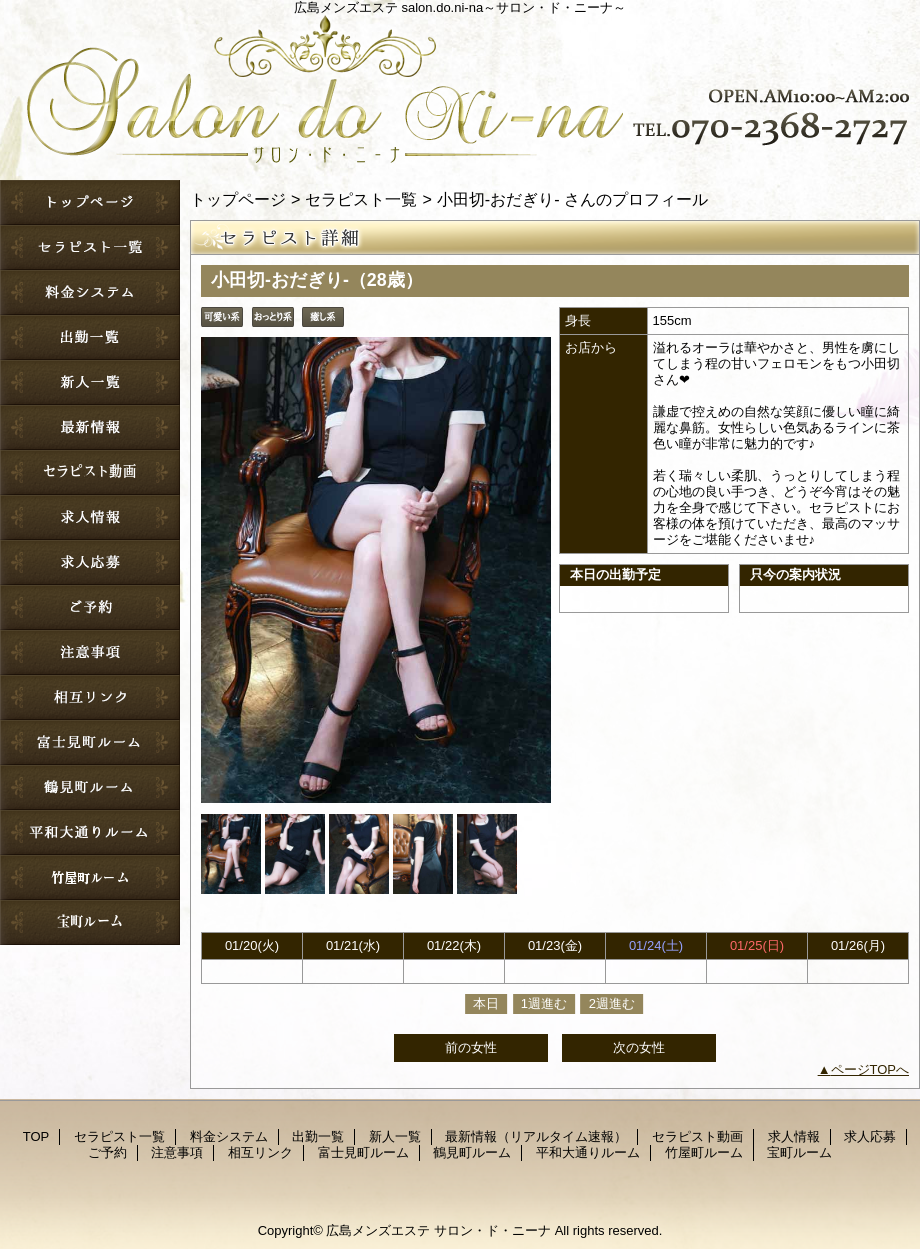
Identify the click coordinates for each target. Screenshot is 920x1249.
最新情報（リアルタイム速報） (90, 427)
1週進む (544, 1003)
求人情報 (90, 517)
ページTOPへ (870, 1069)
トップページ (238, 199)
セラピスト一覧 (90, 247)
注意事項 (90, 652)
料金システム (90, 292)
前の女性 (471, 1047)
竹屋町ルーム (90, 877)
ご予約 (90, 607)
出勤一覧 (90, 337)
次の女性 (639, 1047)
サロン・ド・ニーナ (460, 85)
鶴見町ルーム (90, 787)
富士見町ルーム (90, 742)
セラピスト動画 (90, 472)
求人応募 (90, 562)
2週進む (612, 1003)
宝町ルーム (90, 922)
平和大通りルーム (90, 832)
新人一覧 (90, 382)
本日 (486, 1003)
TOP (90, 202)
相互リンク (90, 697)
